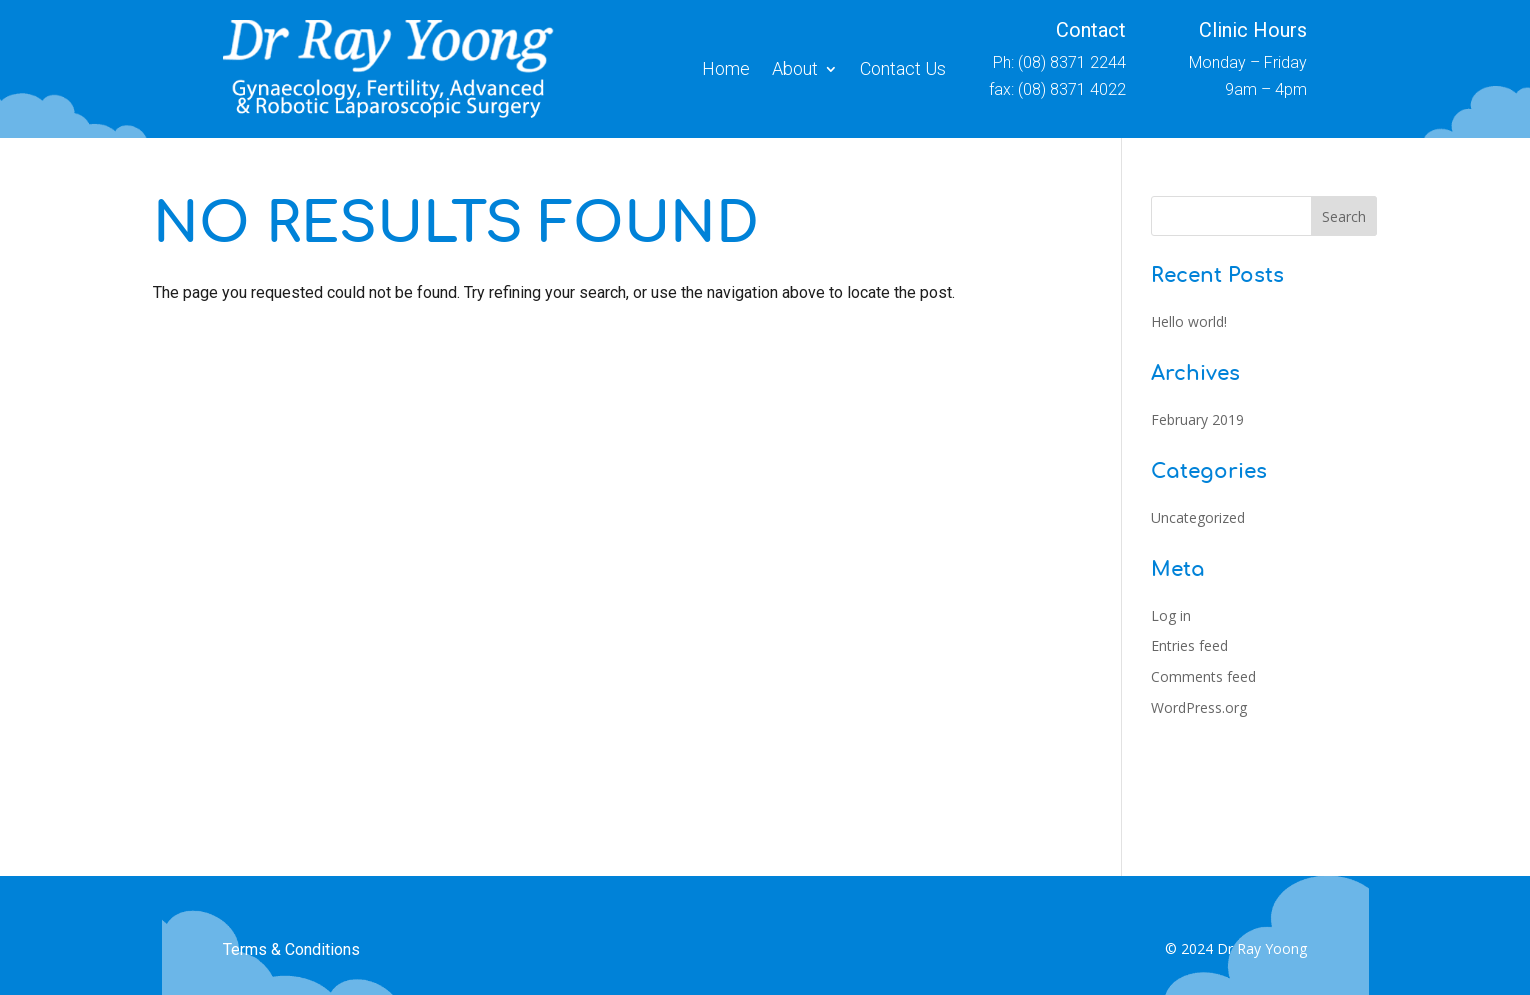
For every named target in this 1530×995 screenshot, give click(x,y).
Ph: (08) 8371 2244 (1059, 62)
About (795, 68)
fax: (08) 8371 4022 (1057, 89)
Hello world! (1189, 321)
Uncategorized (1198, 517)
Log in (1171, 615)
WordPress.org (1199, 707)
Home (726, 68)
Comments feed (1203, 676)
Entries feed (1189, 645)
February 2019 (1197, 419)
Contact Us (903, 68)
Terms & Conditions (291, 949)
